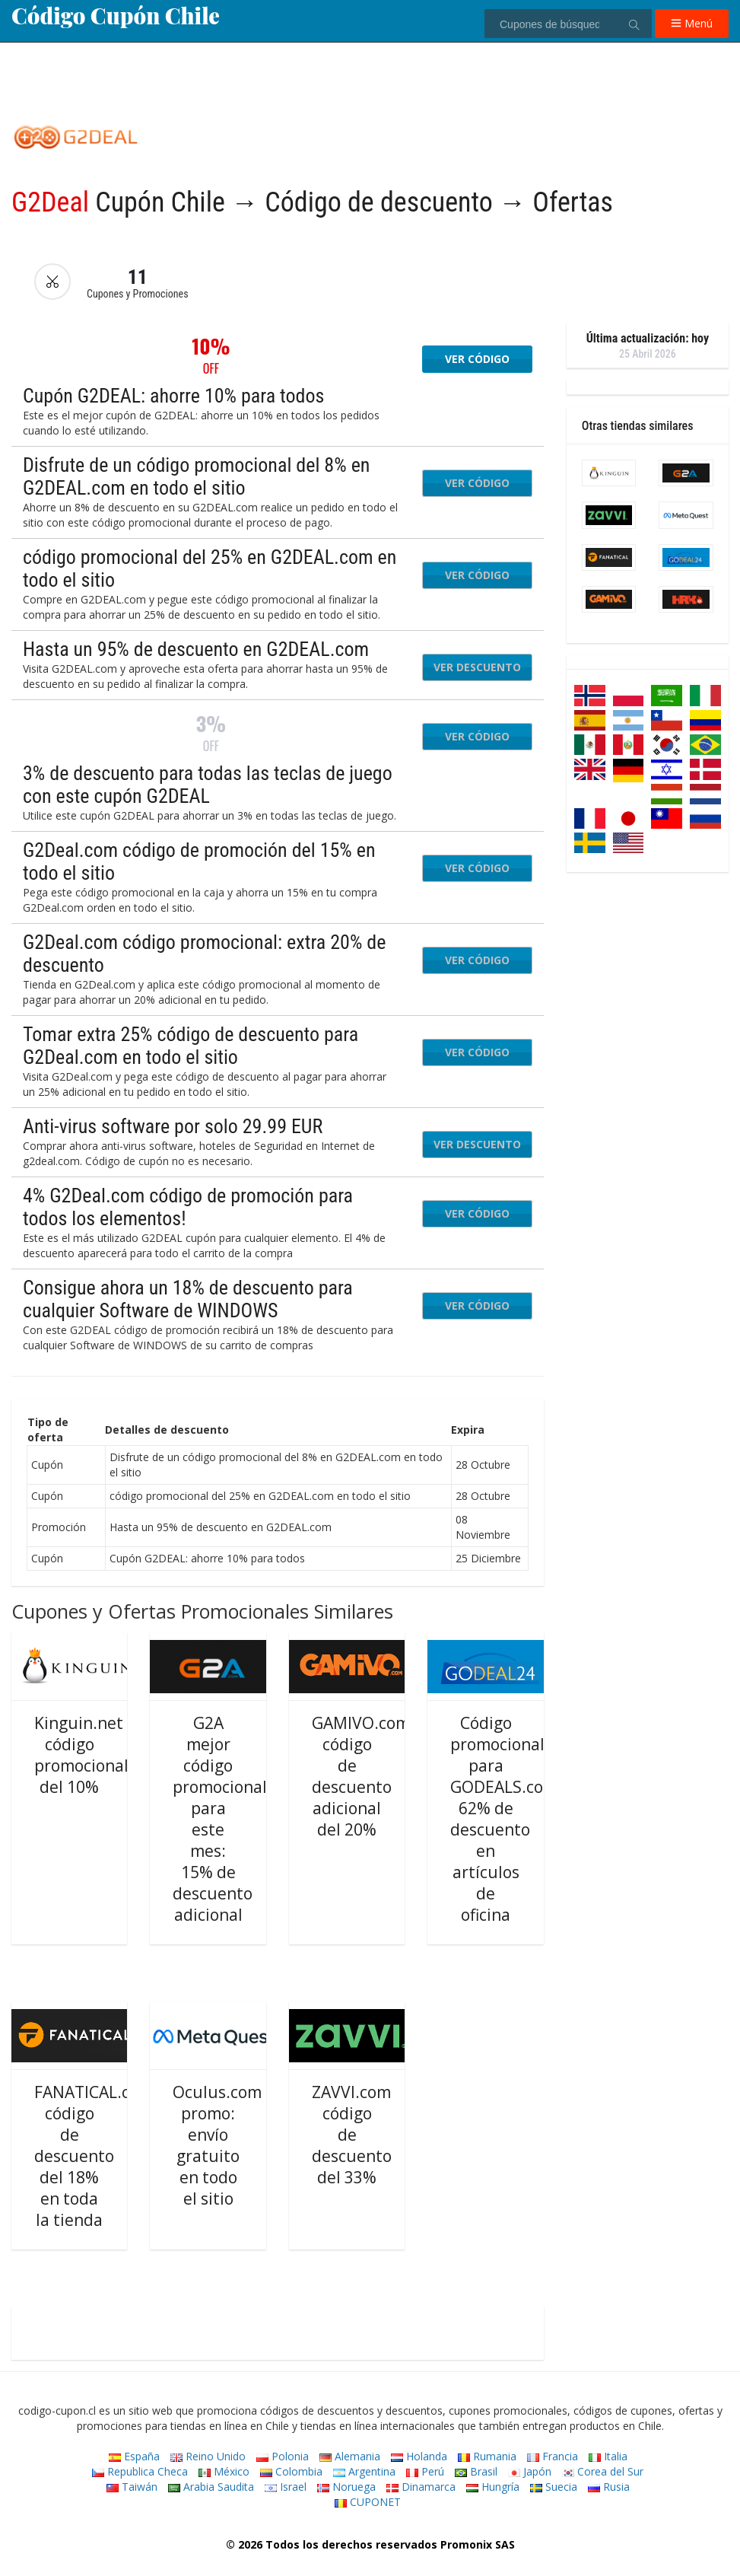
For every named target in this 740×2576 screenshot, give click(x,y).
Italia (608, 2456)
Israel (285, 2486)
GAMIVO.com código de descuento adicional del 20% (361, 1776)
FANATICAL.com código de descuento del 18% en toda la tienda (93, 2156)
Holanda (419, 2456)
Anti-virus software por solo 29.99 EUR (172, 1126)
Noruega (346, 2486)
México (223, 2471)
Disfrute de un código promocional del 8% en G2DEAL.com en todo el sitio (196, 476)
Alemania (349, 2456)
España (134, 2456)
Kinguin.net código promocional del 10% (81, 1754)
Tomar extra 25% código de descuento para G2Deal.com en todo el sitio (190, 1045)
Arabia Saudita (211, 2486)
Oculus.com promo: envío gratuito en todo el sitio (217, 2145)
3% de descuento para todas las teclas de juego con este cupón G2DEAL (207, 784)
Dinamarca (421, 2486)
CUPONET (368, 2502)
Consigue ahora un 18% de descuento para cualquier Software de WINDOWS (188, 1299)
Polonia (282, 2456)
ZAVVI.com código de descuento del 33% (352, 2134)
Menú (692, 23)
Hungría (492, 2486)
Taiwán (131, 2486)
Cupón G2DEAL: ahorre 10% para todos (173, 395)
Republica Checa (140, 2471)
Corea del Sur (602, 2471)
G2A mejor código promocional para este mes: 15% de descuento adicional (220, 1818)
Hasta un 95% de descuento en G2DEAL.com (196, 649)
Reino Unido (208, 2456)
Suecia (553, 2486)
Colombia (291, 2471)
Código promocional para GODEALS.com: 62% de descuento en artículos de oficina (506, 1818)
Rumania (487, 2456)
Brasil (476, 2471)
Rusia (609, 2486)
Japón (529, 2471)
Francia (552, 2456)
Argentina (364, 2471)
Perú (425, 2471)
